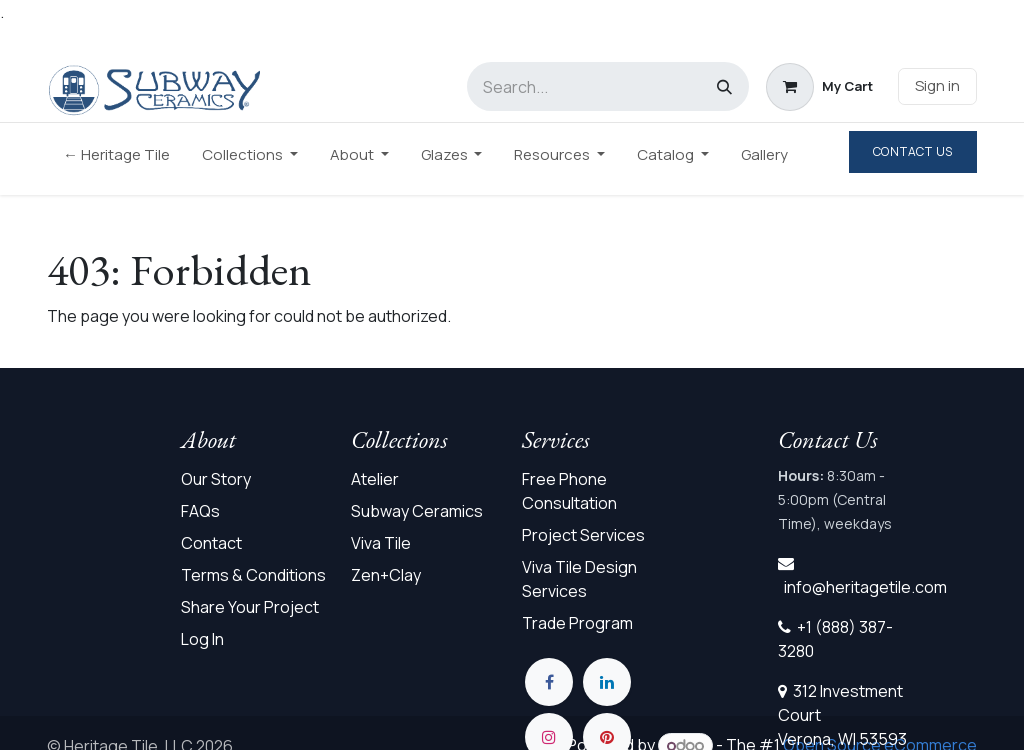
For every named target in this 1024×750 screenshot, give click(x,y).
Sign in (937, 85)
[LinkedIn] (607, 682)
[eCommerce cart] (819, 87)
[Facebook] (549, 682)
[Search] (724, 86)
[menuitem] (116, 159)
